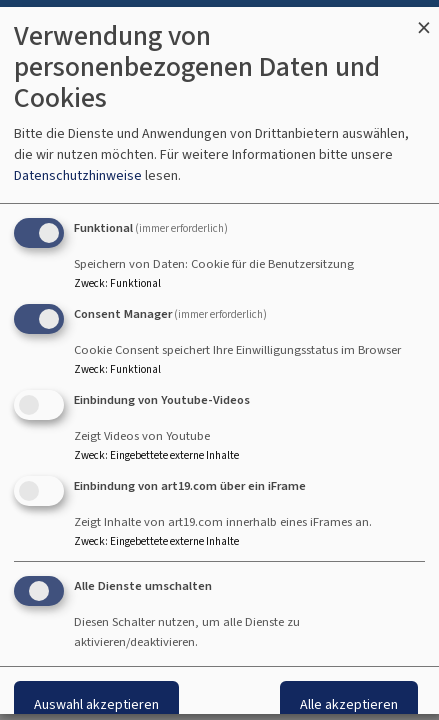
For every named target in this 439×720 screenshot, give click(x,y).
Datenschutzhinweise (78, 175)
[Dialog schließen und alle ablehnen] (424, 19)
